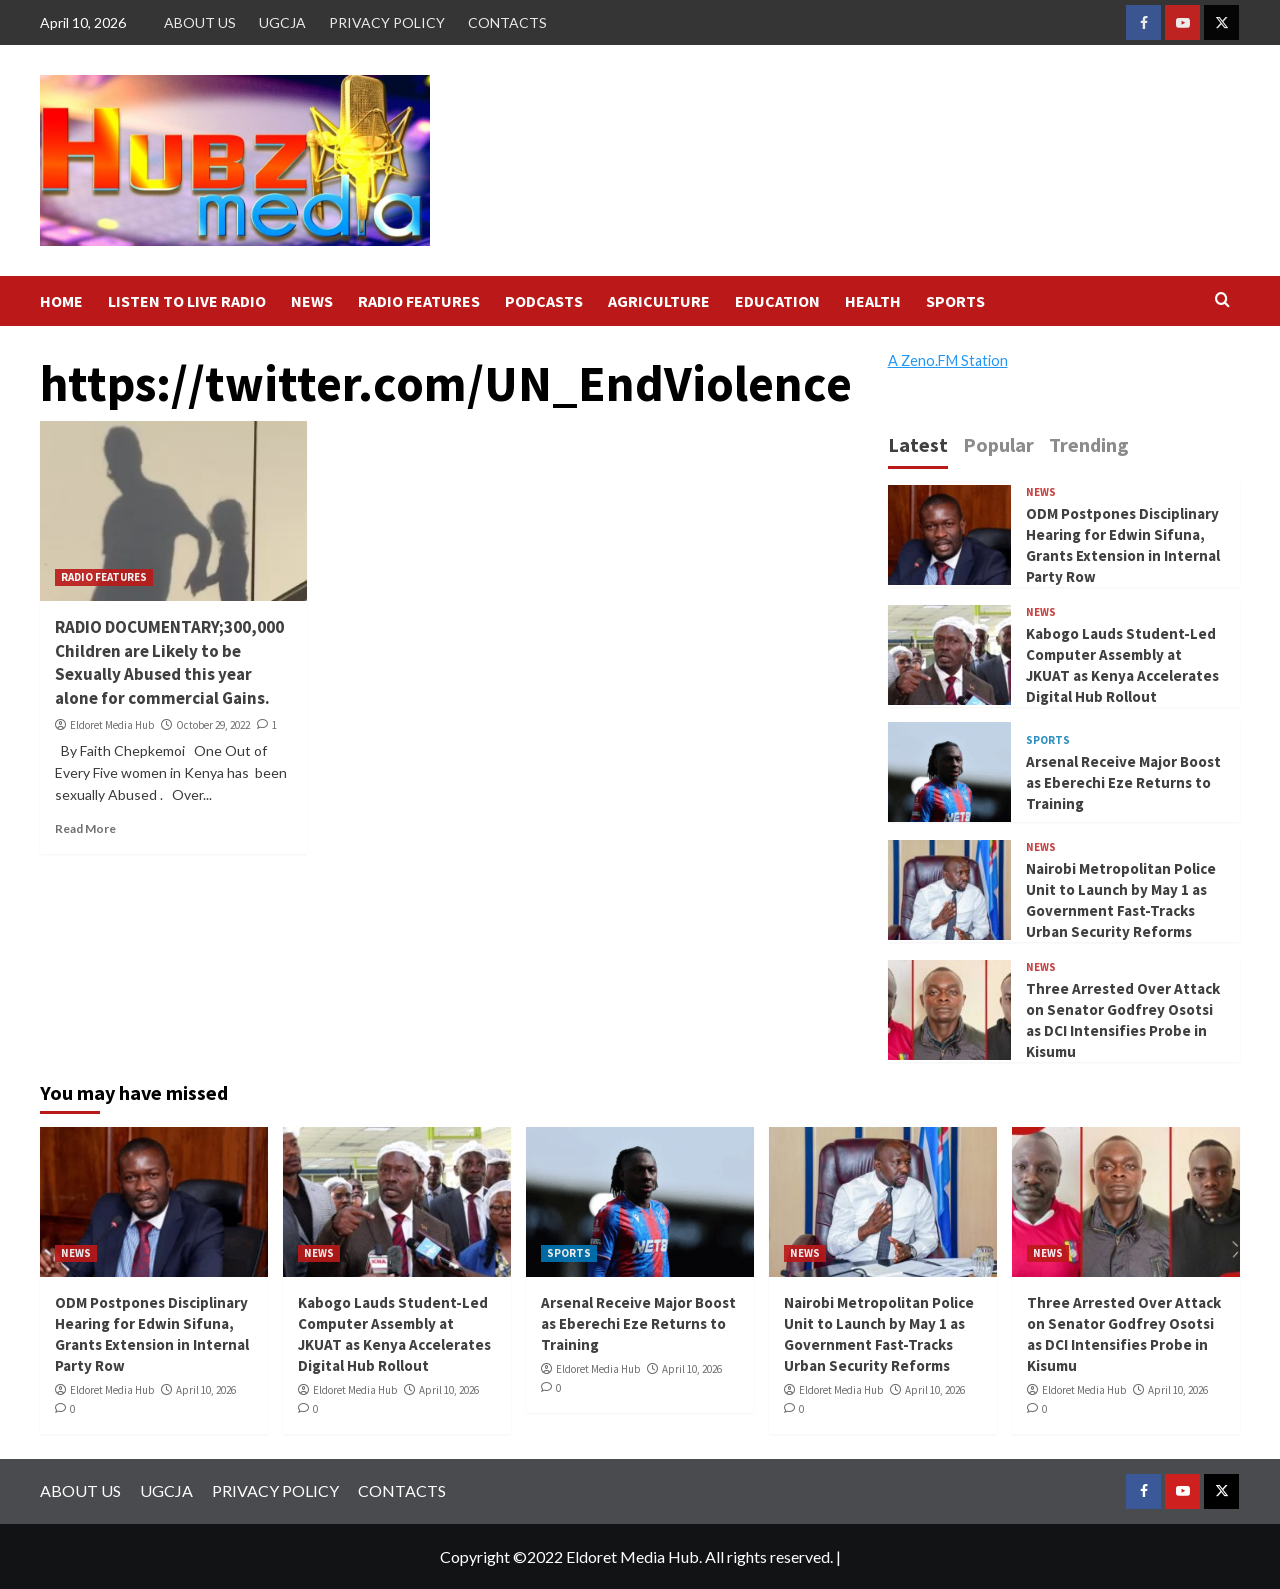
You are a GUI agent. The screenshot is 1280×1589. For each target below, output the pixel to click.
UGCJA (282, 22)
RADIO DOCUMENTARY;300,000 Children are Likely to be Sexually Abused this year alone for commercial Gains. (169, 662)
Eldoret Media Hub (112, 725)
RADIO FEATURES (419, 301)
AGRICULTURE (659, 301)
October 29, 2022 (213, 725)
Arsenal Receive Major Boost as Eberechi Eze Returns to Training (1123, 782)
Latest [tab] (918, 444)
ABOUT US (200, 22)
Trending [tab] (1089, 444)
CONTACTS (507, 22)
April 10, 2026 (206, 1390)
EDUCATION (777, 301)
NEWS (312, 301)
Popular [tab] (998, 444)
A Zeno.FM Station (948, 361)
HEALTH (873, 301)
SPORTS (955, 301)
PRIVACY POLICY (387, 22)
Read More (85, 828)
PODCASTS (544, 301)
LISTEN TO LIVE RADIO (187, 301)
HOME (61, 301)
